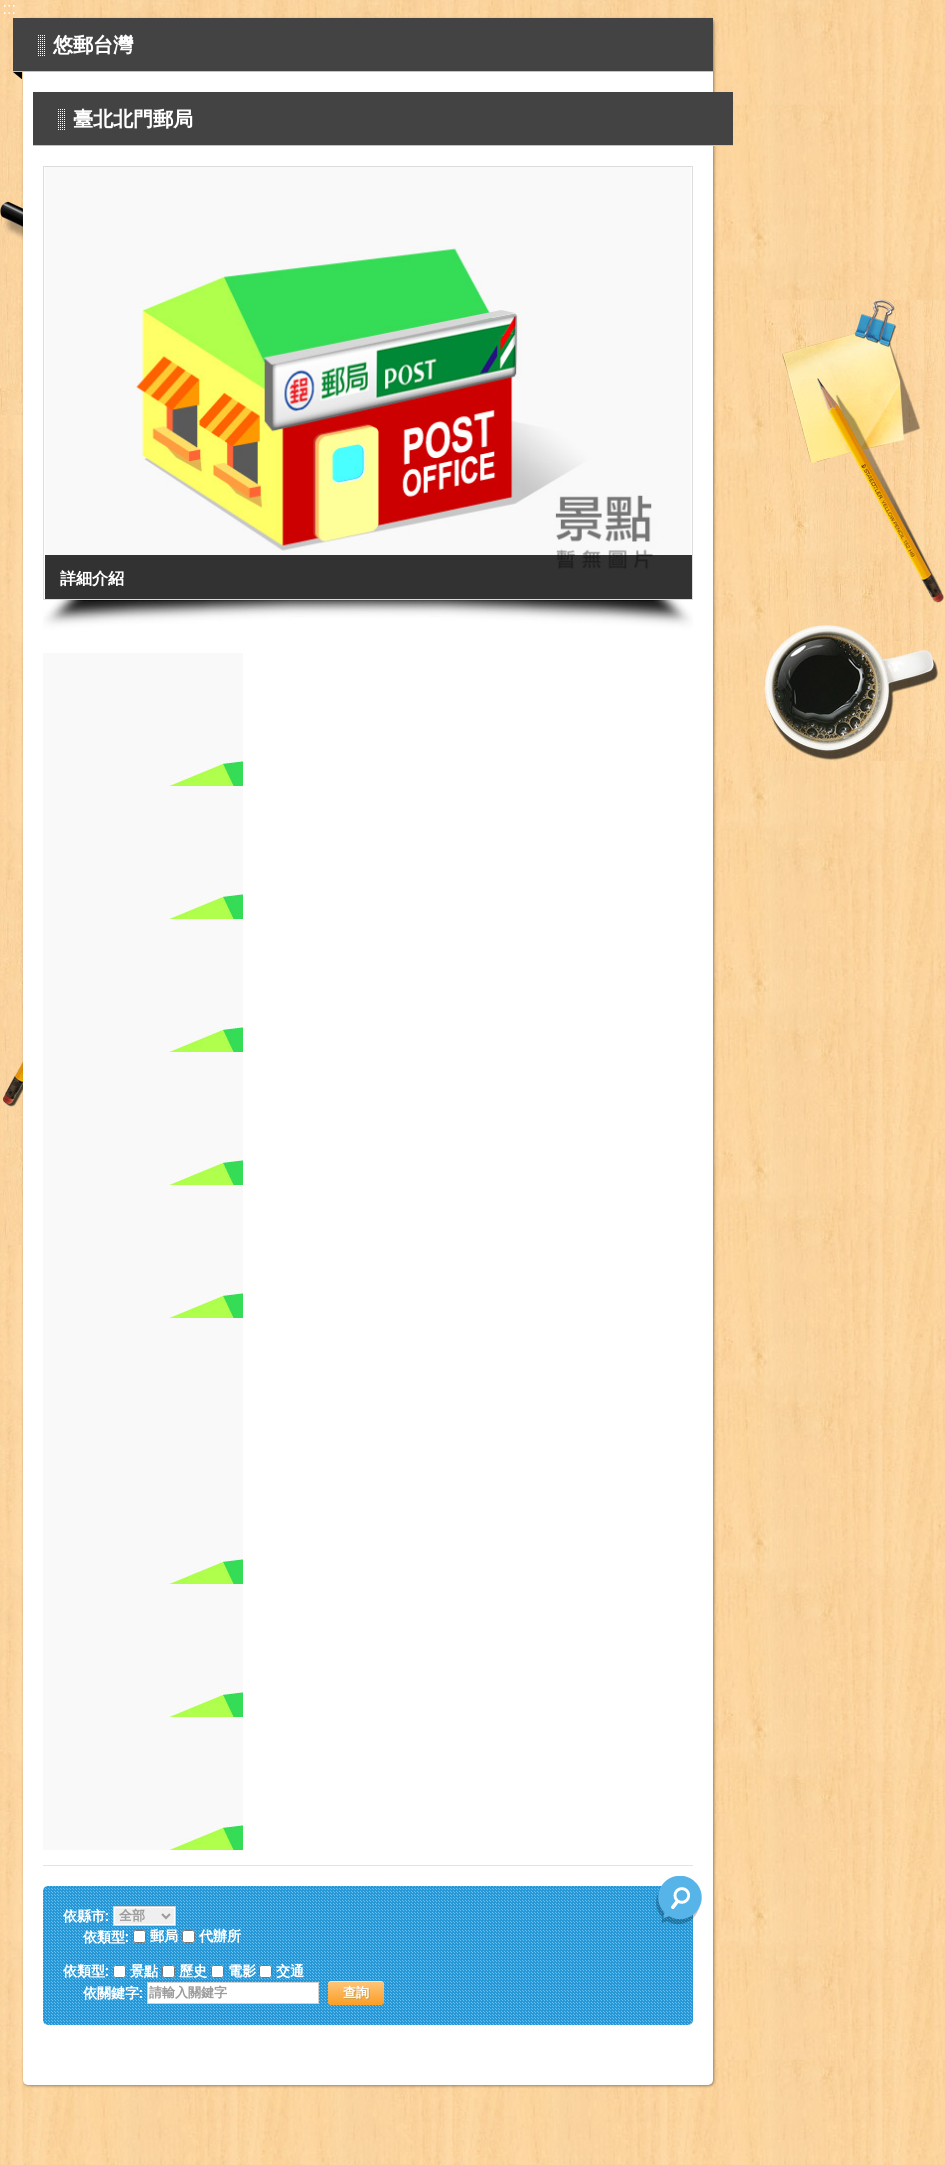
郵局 (164, 1937)
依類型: (86, 1971)
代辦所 (220, 1937)
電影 (242, 1972)
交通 (290, 1972)
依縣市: (86, 1916)
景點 (144, 1972)
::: (9, 8)
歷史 (193, 1972)
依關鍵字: (113, 1993)
